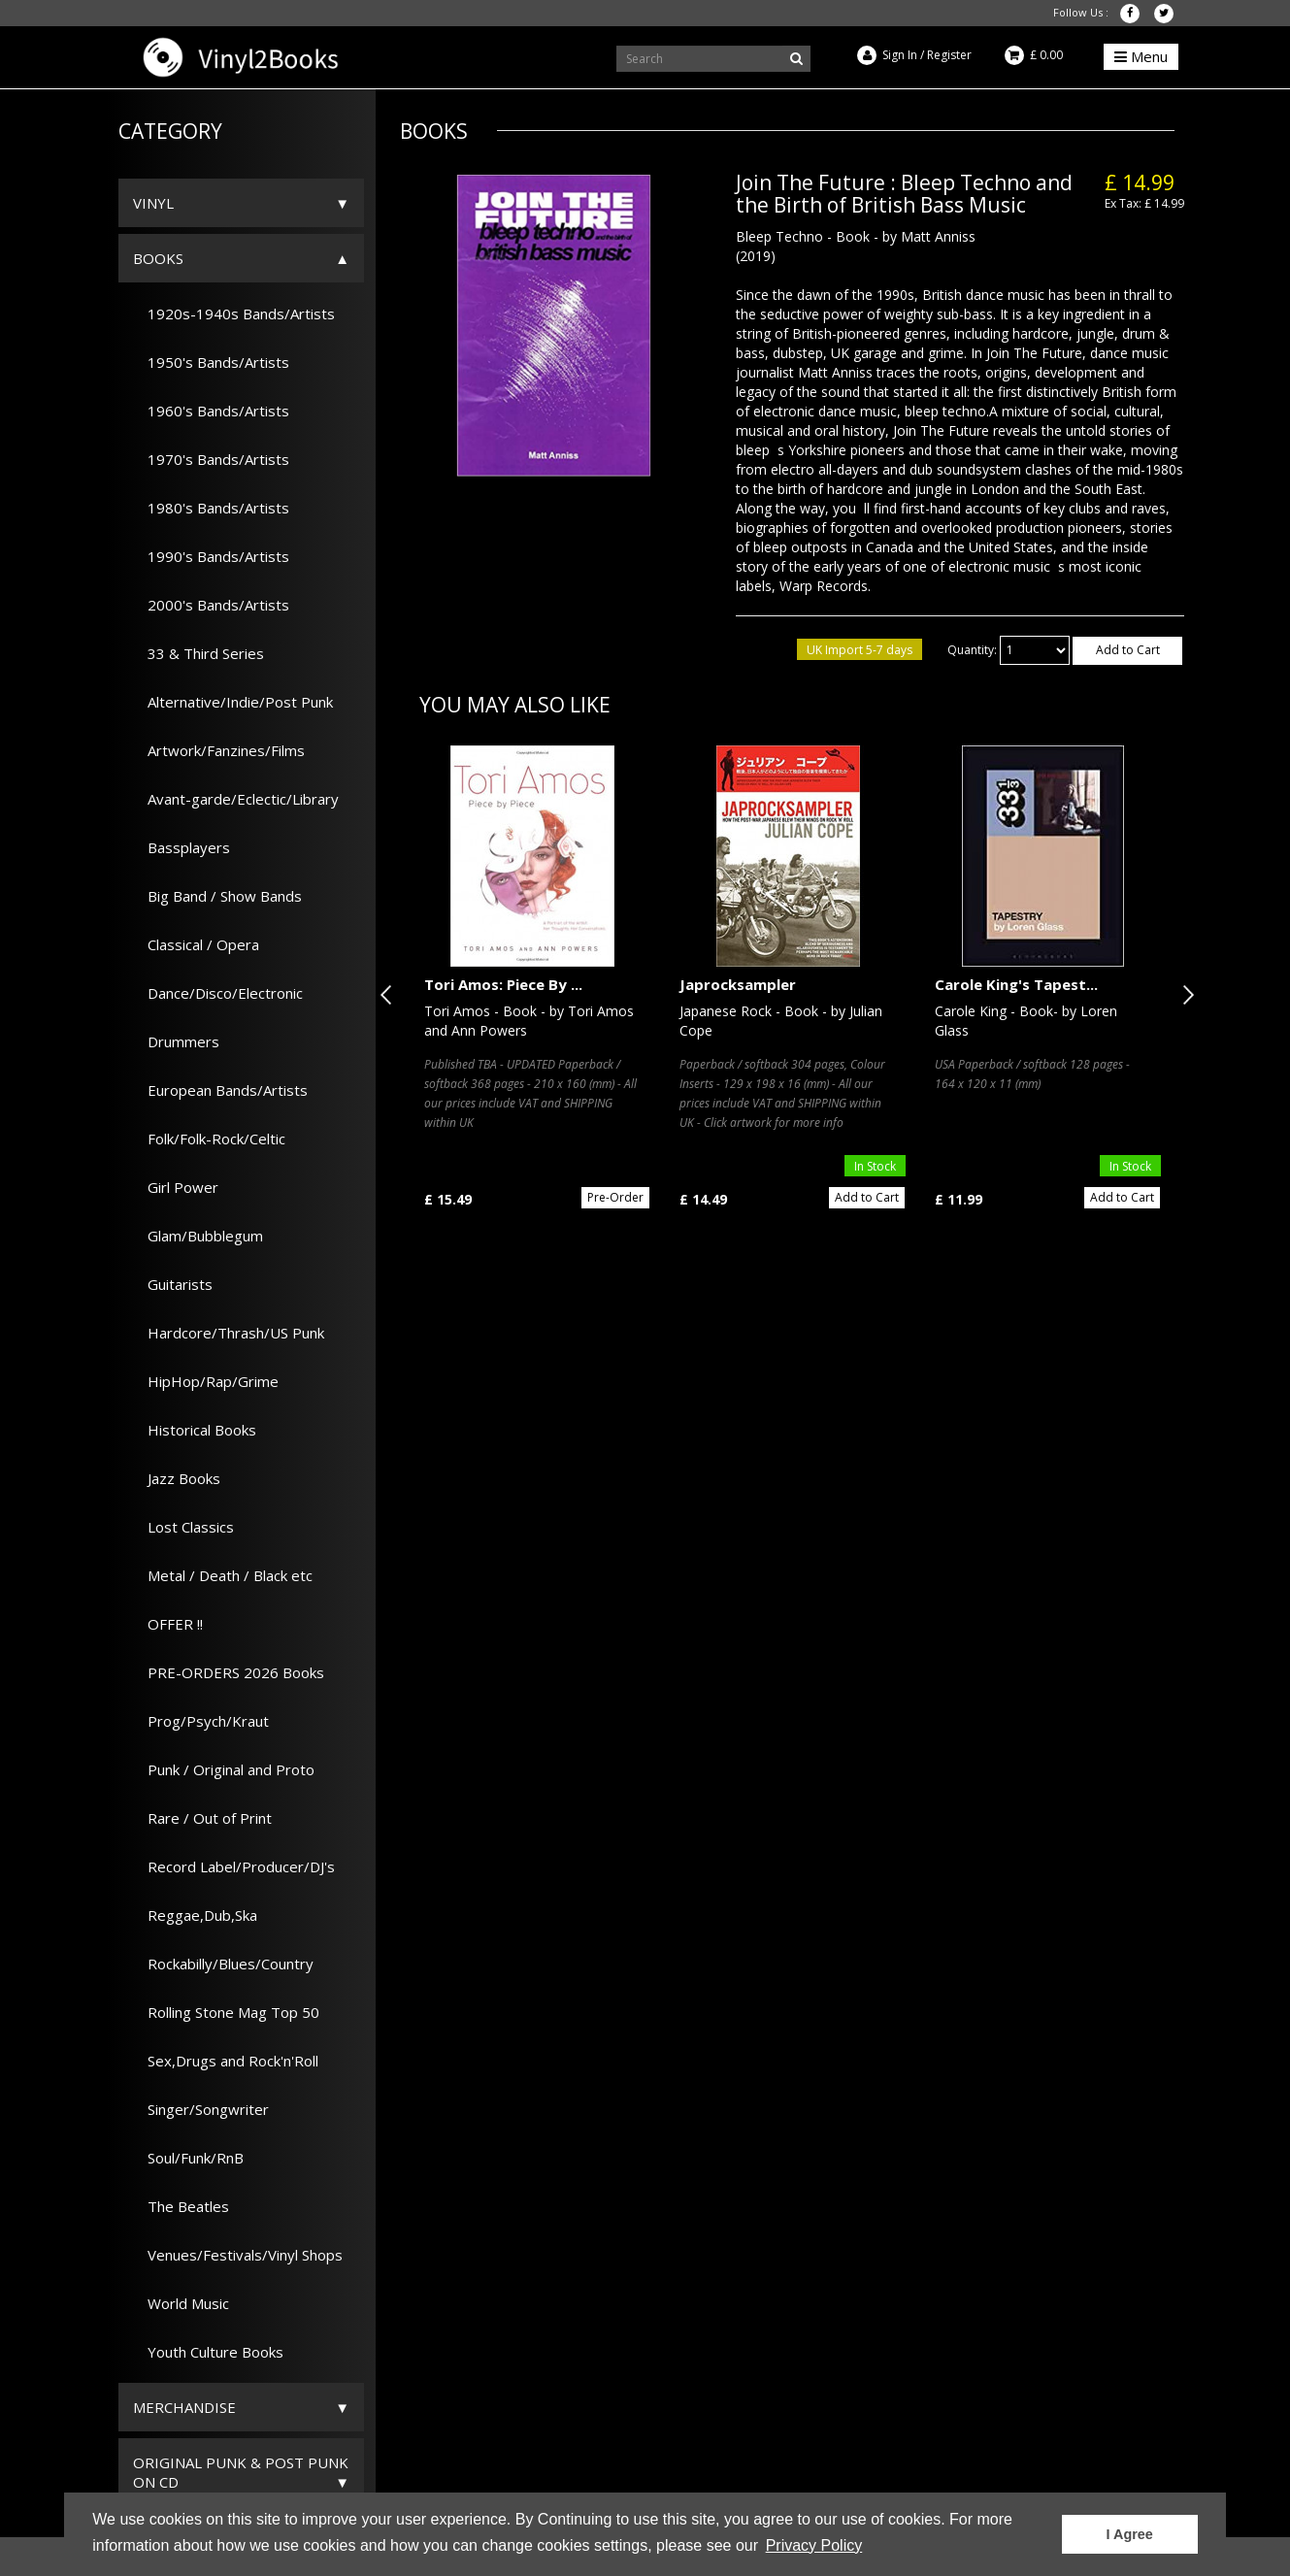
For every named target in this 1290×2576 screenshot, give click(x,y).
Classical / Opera (196, 944)
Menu (1141, 56)
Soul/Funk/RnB (188, 2157)
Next (1184, 995)
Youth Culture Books (208, 2351)
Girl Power (175, 1187)
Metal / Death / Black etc (223, 1575)
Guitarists (173, 1284)
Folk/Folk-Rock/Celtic (209, 1138)
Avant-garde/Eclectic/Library (236, 799)
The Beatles (181, 2206)
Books (158, 258)
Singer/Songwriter (201, 2109)
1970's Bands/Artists (211, 459)
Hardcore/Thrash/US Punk (228, 1332)
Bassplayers (181, 847)
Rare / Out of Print (202, 1818)
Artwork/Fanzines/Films (219, 750)
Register (949, 55)
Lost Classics (183, 1526)
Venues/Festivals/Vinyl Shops (238, 2254)
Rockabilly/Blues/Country (223, 1963)
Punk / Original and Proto (223, 1769)
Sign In (899, 55)
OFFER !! (168, 1624)
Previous (390, 995)
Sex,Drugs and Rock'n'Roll (225, 2060)
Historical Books (194, 1429)
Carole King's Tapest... (1016, 984)
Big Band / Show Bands (217, 896)
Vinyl (153, 203)
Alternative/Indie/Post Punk (233, 701)
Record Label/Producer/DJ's (234, 1866)
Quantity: (972, 650)
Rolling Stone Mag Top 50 (226, 2012)
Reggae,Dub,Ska (195, 1915)
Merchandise (184, 2407)
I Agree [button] (1130, 2534)
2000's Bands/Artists (211, 604)
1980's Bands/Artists (211, 507)
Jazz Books (176, 1478)
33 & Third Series (198, 653)
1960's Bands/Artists (211, 410)
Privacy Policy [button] (814, 2545)
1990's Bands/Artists (211, 556)
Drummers (176, 1041)
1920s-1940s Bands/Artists (234, 313)
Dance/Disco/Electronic (218, 993)
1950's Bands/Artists (211, 362)
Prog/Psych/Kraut (201, 1721)
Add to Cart (1128, 650)
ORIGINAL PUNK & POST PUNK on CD (240, 2472)
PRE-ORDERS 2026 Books (228, 1672)
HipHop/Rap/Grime (206, 1381)
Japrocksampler (737, 984)
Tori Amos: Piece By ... (503, 984)
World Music (181, 2303)
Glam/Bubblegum (198, 1235)
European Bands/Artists (220, 1090)
